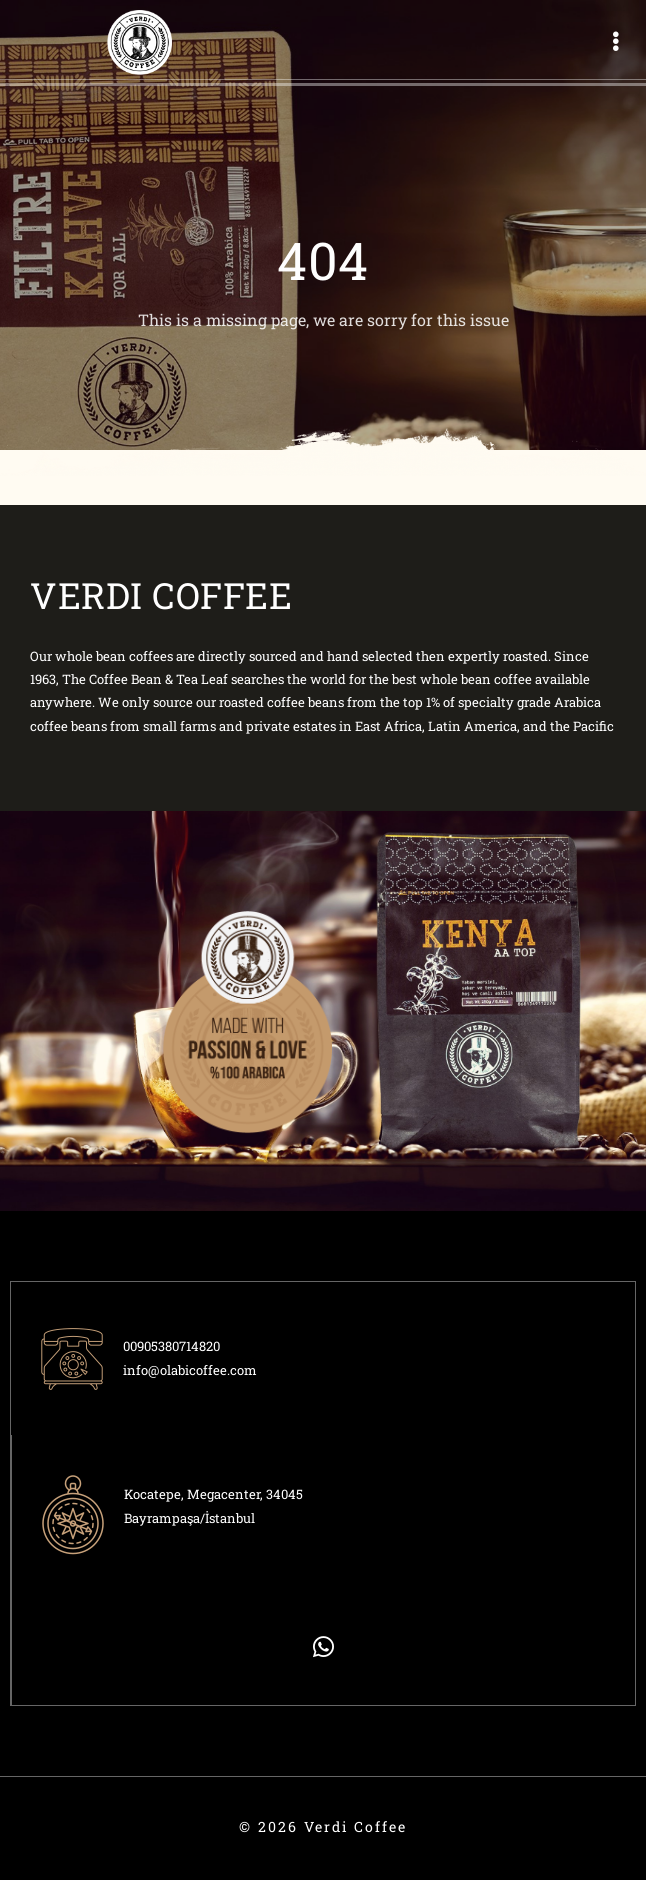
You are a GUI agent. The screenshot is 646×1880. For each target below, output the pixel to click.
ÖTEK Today (24, 1837)
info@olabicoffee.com (190, 1370)
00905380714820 (171, 1346)
